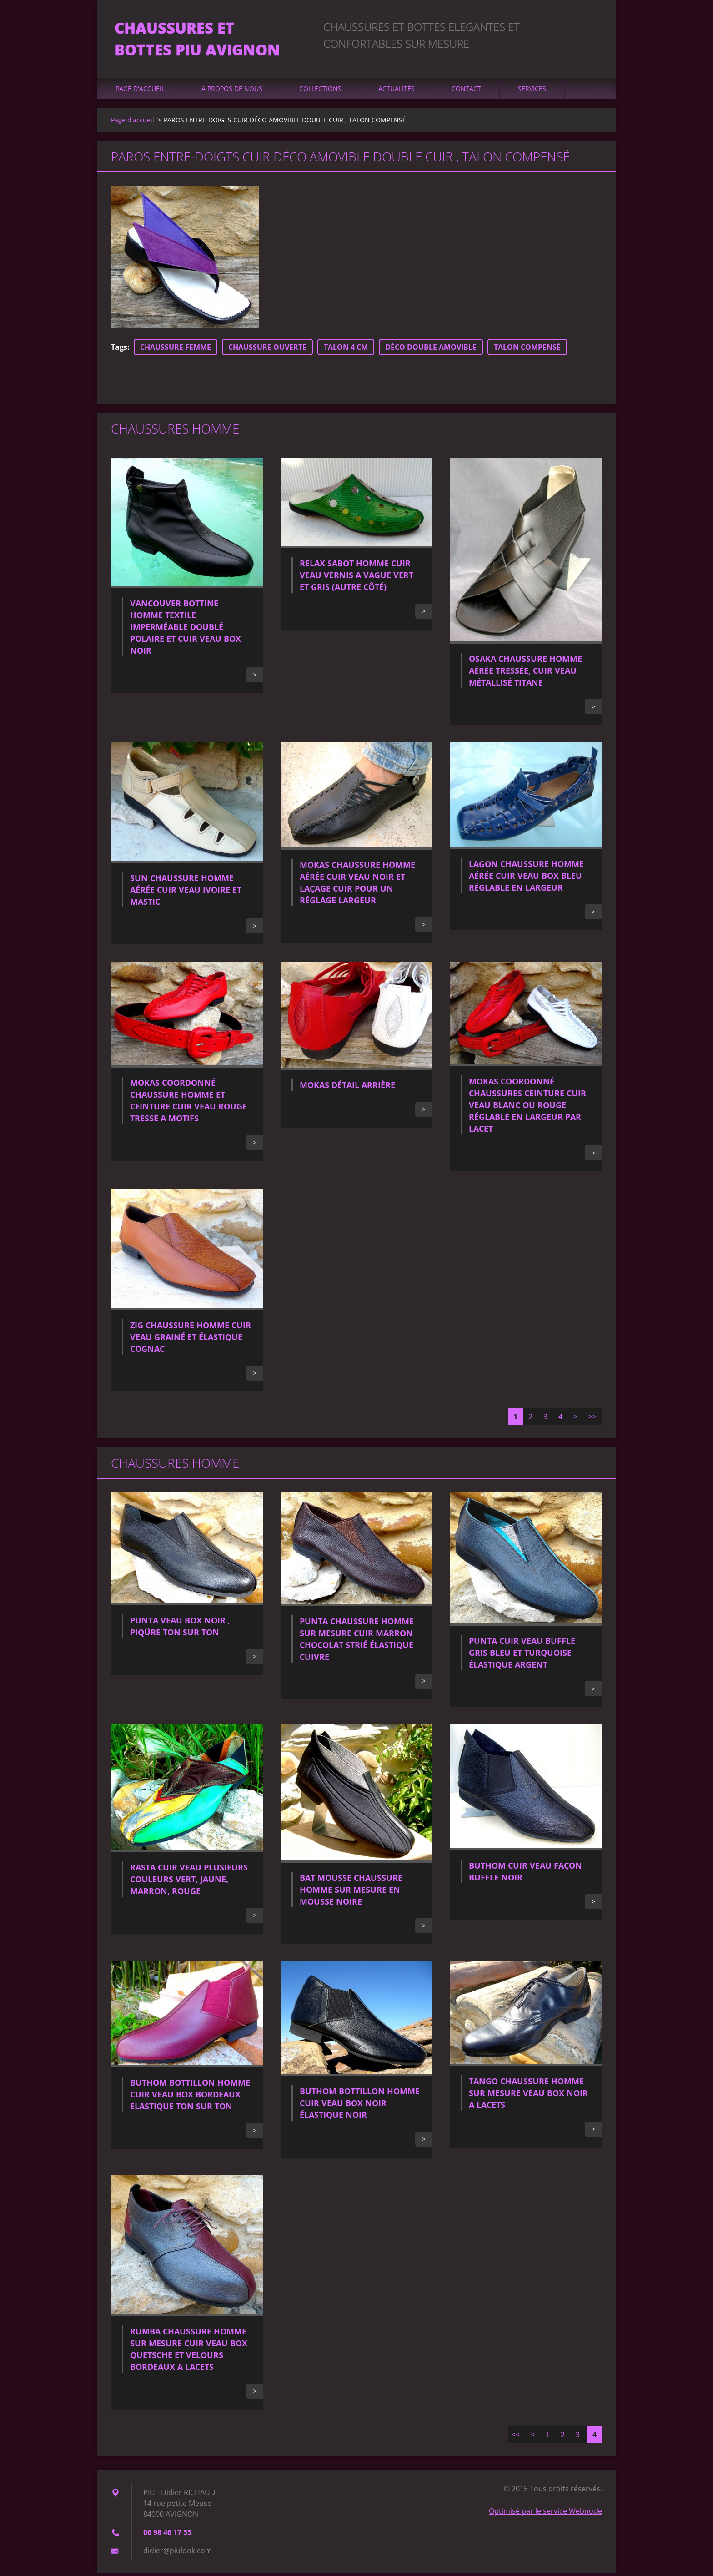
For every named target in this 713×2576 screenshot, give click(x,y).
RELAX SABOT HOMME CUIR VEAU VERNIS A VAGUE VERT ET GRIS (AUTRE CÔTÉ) (356, 577)
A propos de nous (231, 90)
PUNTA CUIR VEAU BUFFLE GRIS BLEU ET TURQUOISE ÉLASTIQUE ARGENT (522, 1655)
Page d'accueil (140, 90)
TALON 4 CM (346, 349)
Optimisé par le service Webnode (545, 2514)
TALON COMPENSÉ (527, 349)
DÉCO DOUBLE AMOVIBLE (431, 349)
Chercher (592, 26)
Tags (119, 349)
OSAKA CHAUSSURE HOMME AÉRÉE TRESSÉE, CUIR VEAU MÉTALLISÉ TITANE (525, 672)
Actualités (396, 90)
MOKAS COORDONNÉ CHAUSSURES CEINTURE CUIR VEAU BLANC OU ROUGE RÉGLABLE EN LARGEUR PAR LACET (527, 1107)
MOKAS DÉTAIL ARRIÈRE (347, 1087)
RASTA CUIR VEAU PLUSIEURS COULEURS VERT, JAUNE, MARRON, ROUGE (189, 1882)
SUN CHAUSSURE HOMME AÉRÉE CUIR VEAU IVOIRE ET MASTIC (185, 892)
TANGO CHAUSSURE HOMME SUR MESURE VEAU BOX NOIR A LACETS (528, 2095)
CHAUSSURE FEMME (175, 349)
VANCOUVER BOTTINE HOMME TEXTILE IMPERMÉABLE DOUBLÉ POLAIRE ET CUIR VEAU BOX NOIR (185, 629)
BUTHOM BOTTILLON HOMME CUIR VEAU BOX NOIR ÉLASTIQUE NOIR (360, 2105)
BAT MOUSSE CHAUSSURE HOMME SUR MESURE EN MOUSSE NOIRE (351, 1892)
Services (532, 90)
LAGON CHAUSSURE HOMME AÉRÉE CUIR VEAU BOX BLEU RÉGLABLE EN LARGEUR (526, 878)
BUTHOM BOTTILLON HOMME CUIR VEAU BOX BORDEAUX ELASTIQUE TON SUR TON (190, 2096)
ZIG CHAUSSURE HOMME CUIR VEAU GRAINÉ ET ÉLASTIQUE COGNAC (190, 1339)
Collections (320, 90)
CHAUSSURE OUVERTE (267, 349)
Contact (466, 90)
